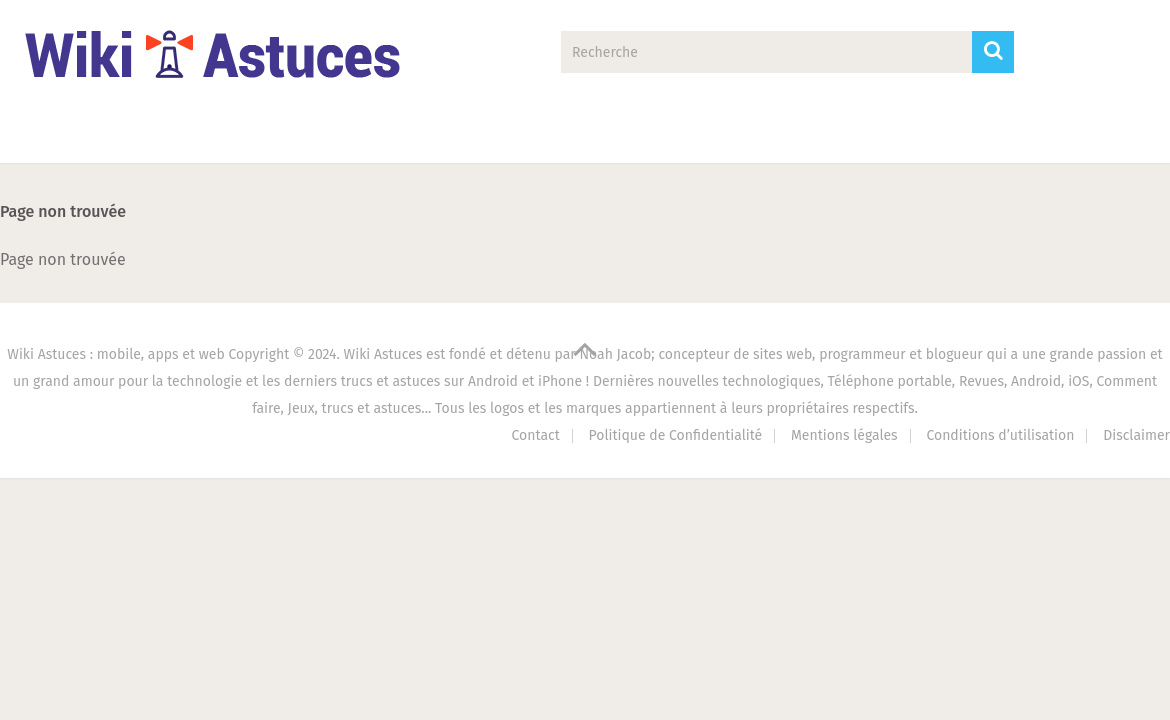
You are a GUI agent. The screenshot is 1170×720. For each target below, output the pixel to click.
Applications (217, 135)
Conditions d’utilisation (1000, 435)
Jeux (517, 135)
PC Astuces (657, 135)
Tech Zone (380, 135)
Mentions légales (844, 435)
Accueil (67, 135)
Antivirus (813, 135)
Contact (957, 135)
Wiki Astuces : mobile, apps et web (115, 354)
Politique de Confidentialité (676, 435)
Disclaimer (1136, 435)
